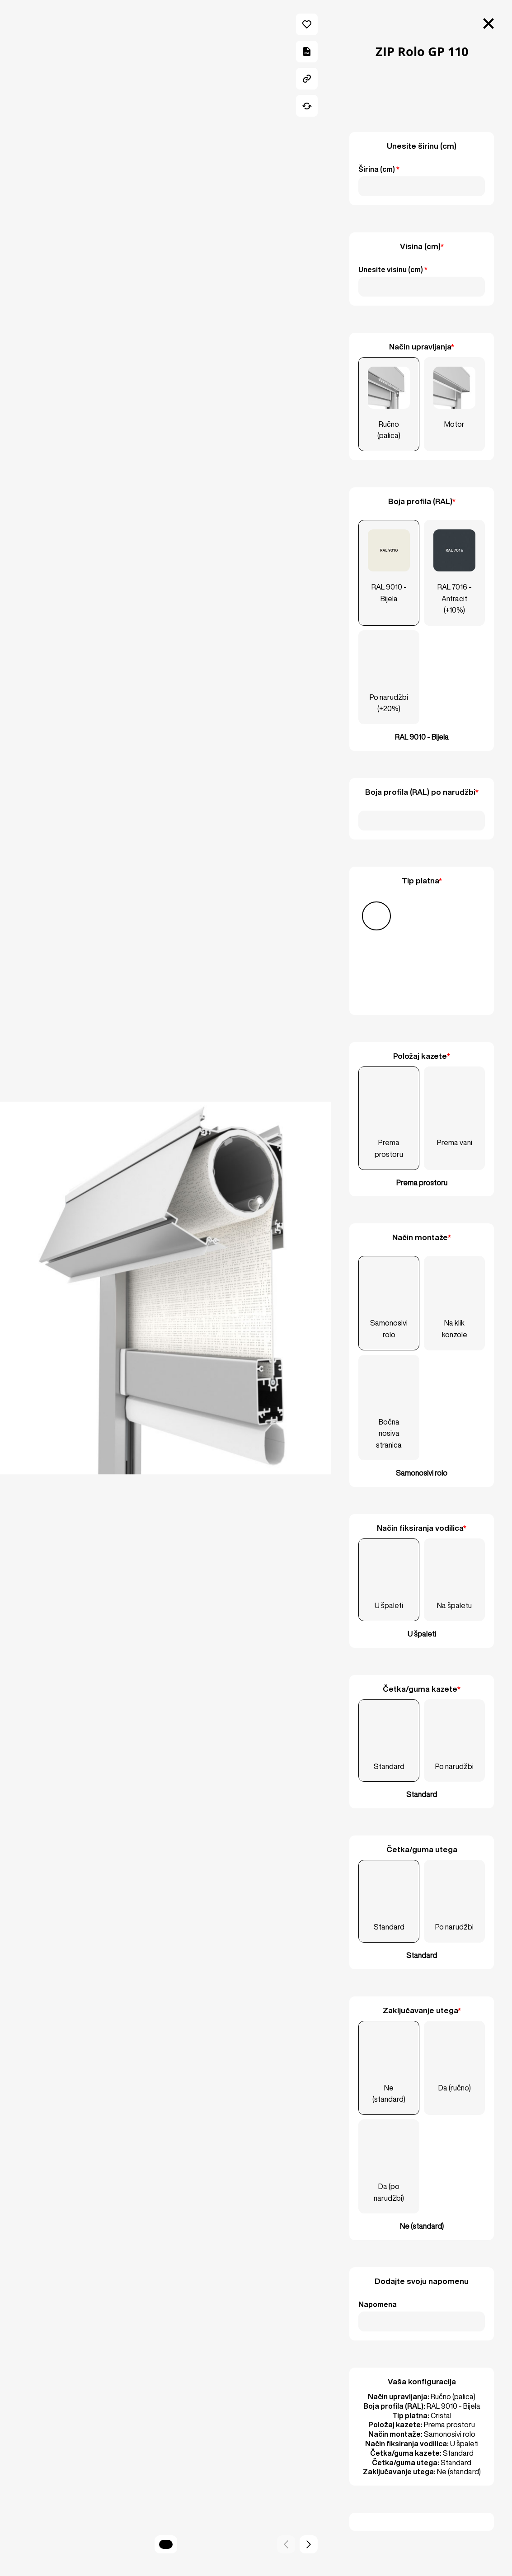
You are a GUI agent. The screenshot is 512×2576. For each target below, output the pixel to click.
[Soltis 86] (467, 917)
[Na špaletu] (454, 1579)
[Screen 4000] (444, 917)
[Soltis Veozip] (455, 953)
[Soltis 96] (398, 953)
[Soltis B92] (420, 953)
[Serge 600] (478, 953)
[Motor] (454, 404)
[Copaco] (411, 988)
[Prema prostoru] (388, 1118)
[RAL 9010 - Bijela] (388, 573)
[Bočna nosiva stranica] (388, 1408)
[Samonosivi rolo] (388, 1303)
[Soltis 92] (375, 953)
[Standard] (388, 1740)
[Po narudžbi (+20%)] (388, 677)
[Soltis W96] (467, 953)
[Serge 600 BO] (399, 988)
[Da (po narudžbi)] (388, 2166)
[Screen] (421, 917)
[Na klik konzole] (454, 1303)
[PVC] (399, 917)
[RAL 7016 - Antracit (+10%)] (454, 573)
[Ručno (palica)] (388, 404)
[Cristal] (376, 917)
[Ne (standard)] (388, 2068)
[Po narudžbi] (454, 1740)
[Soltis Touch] (443, 953)
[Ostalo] (433, 988)
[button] (309, 2544)
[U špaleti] (388, 1579)
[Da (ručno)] (454, 2068)
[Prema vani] (454, 1118)
